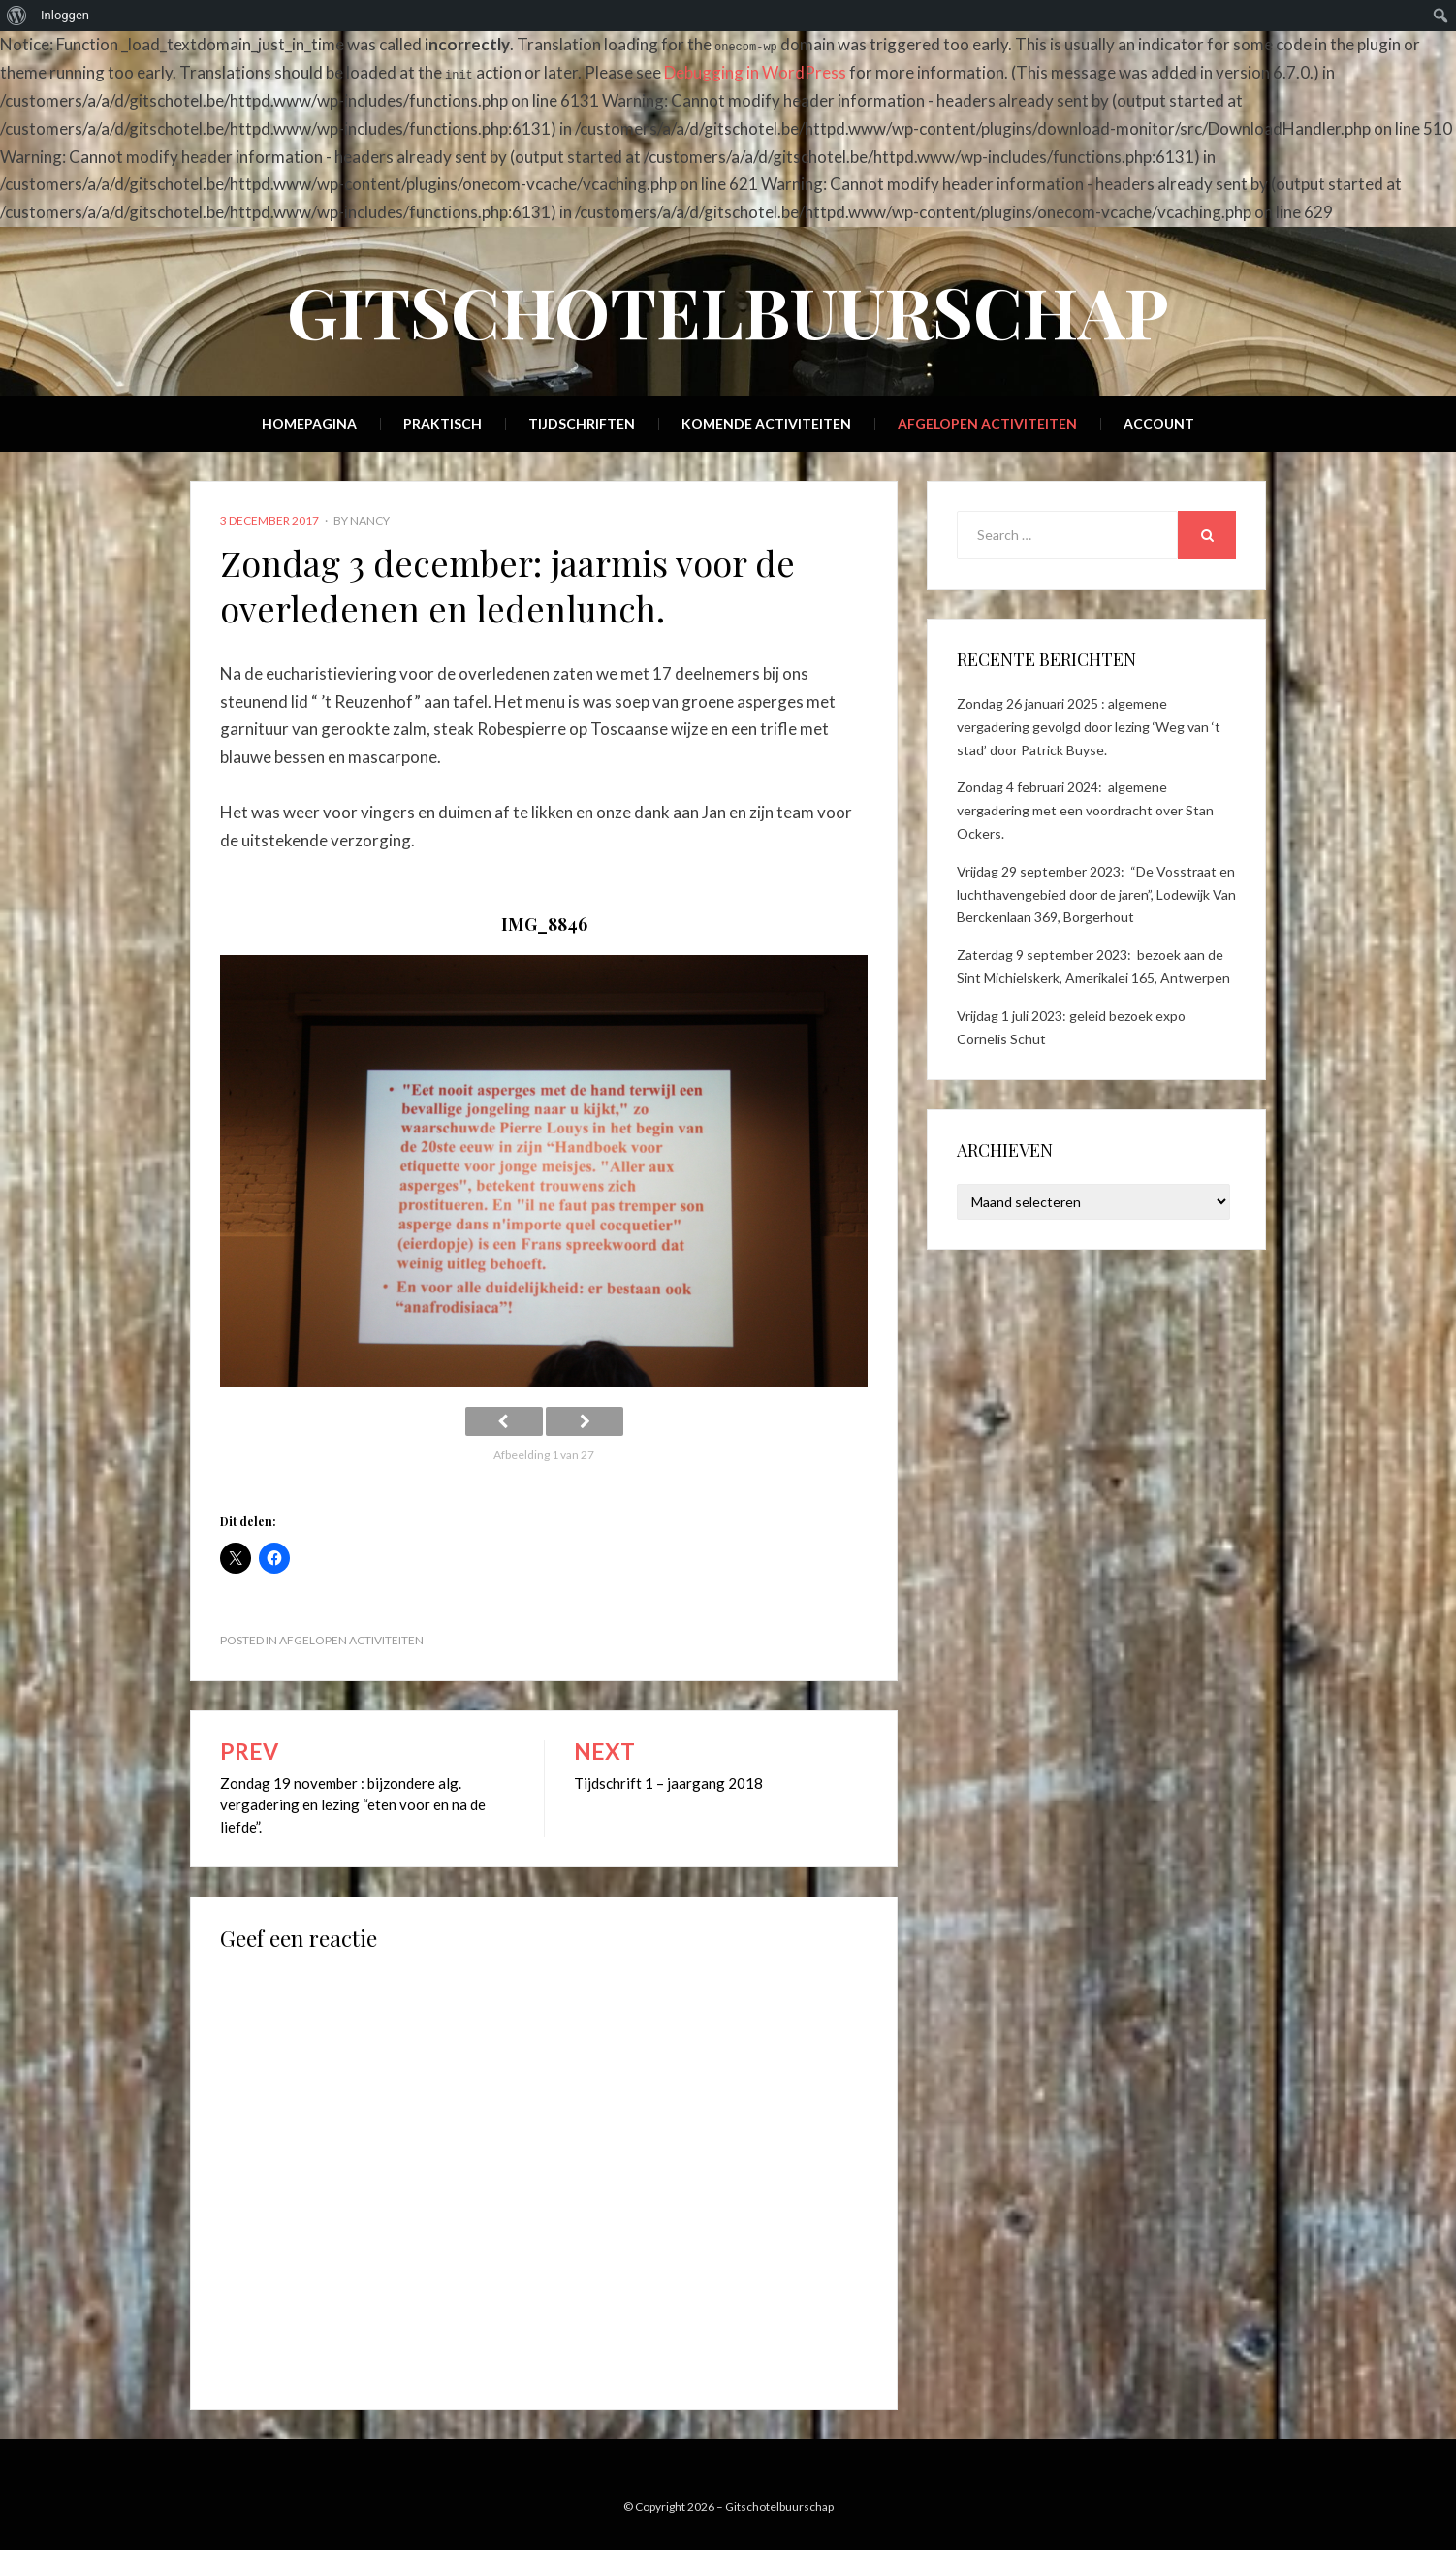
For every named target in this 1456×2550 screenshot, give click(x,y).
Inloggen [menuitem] (65, 15)
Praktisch (442, 423)
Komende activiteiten (766, 423)
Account (1159, 423)
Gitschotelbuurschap (728, 310)
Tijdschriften (581, 423)
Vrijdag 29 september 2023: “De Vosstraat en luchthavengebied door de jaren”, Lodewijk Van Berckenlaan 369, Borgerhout (1096, 894)
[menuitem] (17, 15)
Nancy (370, 520)
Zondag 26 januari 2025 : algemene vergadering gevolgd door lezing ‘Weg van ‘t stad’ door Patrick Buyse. (1088, 726)
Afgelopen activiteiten (987, 423)
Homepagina (309, 423)
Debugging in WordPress (755, 72)
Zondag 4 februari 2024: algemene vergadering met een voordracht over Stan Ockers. (1085, 810)
